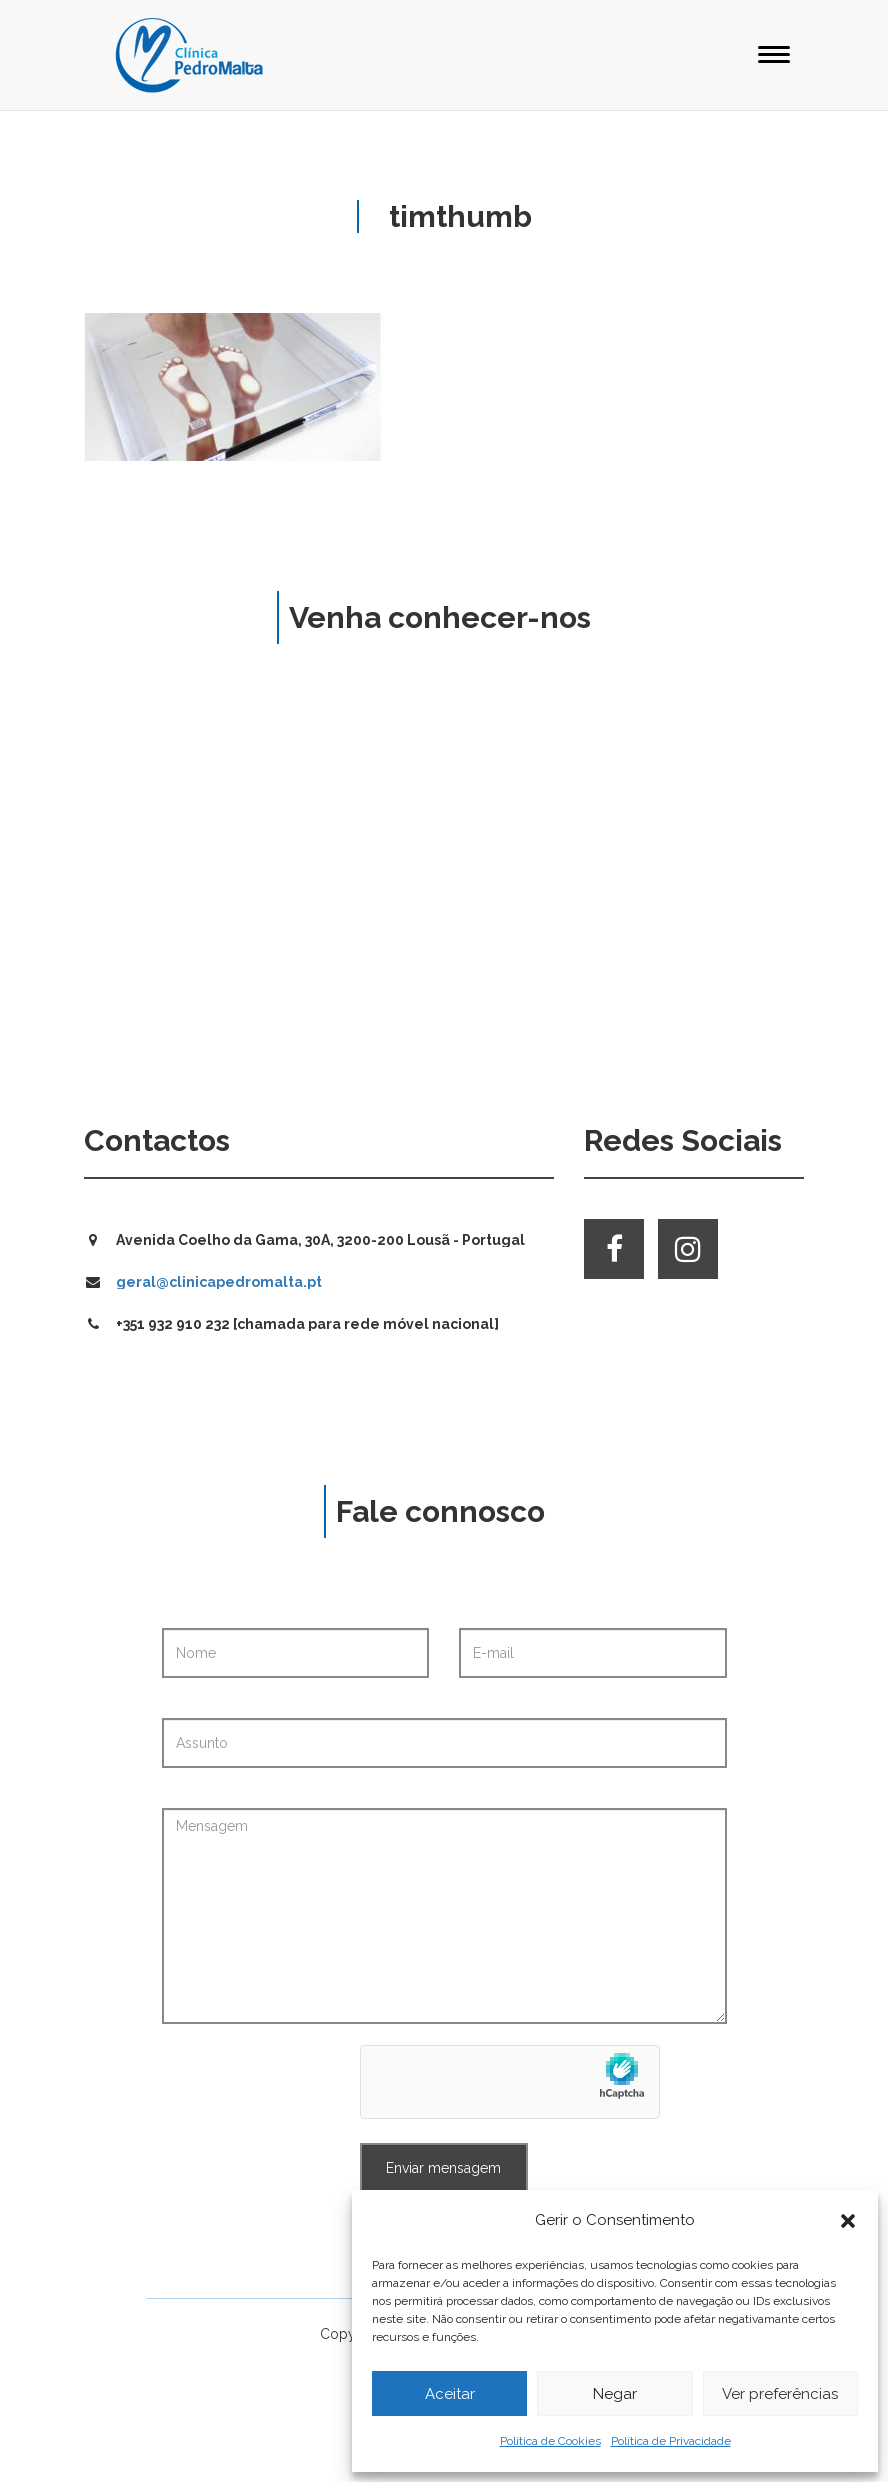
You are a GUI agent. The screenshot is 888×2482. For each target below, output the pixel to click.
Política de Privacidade (671, 2441)
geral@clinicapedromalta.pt (219, 1282)
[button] (848, 2221)
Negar (615, 2394)
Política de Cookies (550, 2441)
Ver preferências (780, 2394)
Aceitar (450, 2394)
